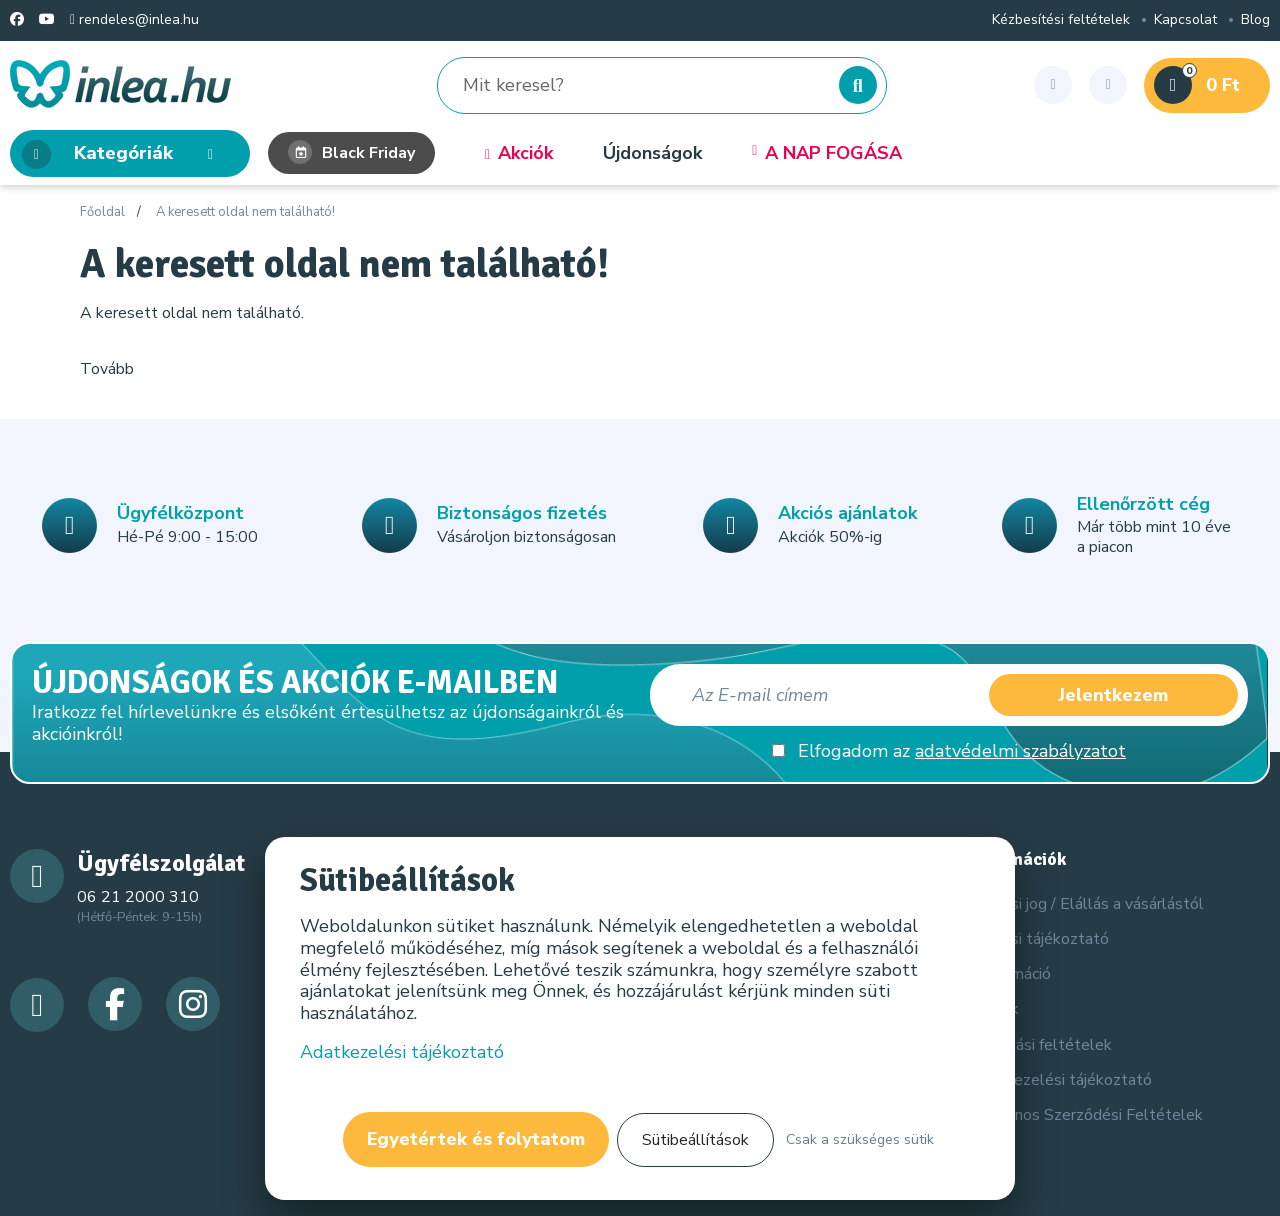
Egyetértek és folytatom (476, 1139)
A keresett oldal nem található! (245, 213)
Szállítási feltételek (1041, 1045)
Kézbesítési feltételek (1061, 20)
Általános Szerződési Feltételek (1086, 1115)
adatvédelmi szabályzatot (1020, 751)
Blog (1255, 20)
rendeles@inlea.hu (134, 20)
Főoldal (102, 213)
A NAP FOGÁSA (827, 154)
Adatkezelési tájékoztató (1061, 1080)
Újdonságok (652, 154)
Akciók (519, 154)
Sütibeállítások (695, 1140)
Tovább (107, 369)
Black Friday (351, 153)
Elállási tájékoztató (1039, 939)
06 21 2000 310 (138, 897)
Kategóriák (123, 154)
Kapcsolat (1185, 20)
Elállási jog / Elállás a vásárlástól (1087, 904)
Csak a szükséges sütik (860, 1139)
